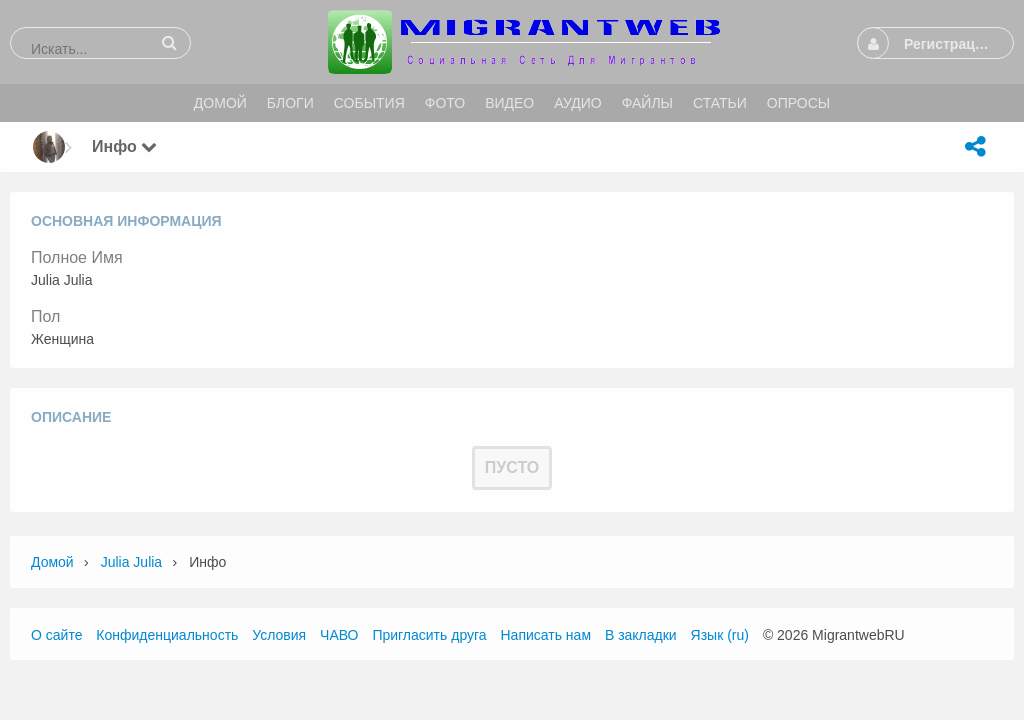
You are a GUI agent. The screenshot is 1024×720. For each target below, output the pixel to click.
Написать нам (546, 635)
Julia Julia (131, 562)
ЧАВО (339, 635)
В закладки (641, 635)
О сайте (56, 635)
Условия (279, 635)
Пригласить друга (429, 635)
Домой (52, 562)
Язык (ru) (720, 635)
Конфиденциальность (167, 635)
